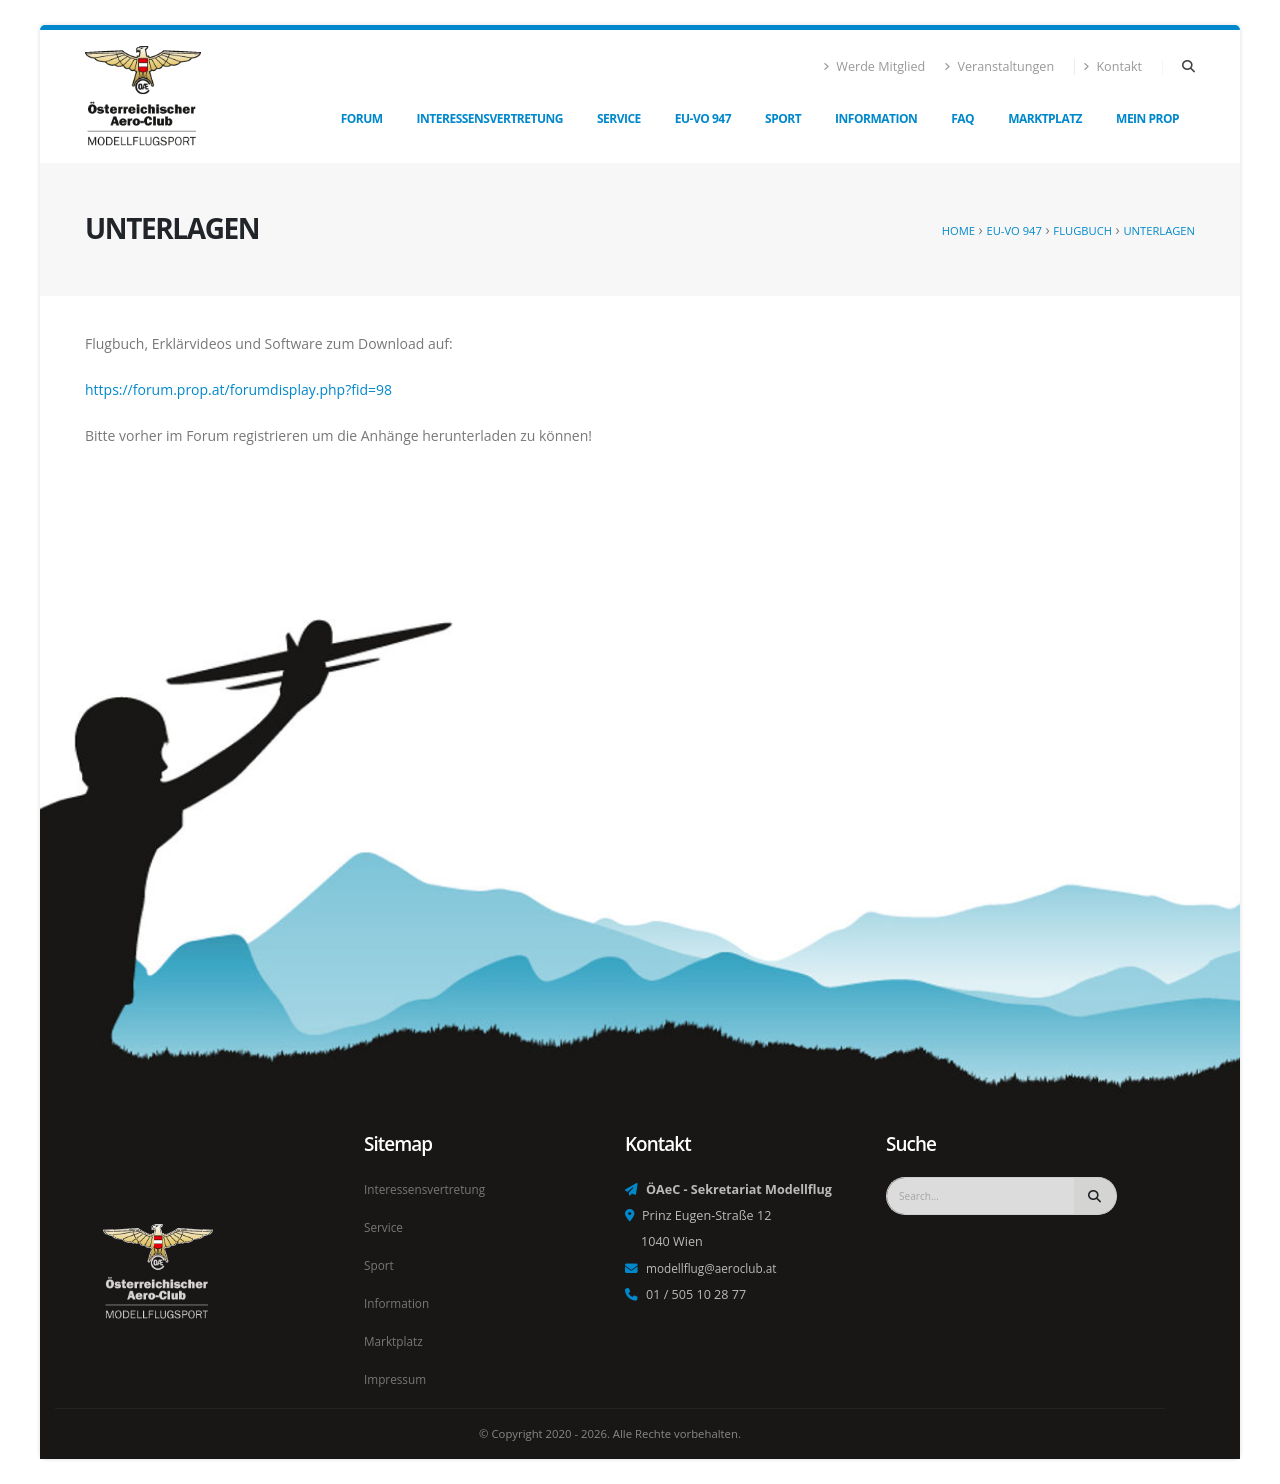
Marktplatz (1045, 118)
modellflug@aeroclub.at (716, 1273)
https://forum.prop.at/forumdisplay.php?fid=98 (238, 389)
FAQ (962, 118)
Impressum (397, 1379)
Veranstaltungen (999, 66)
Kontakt (1113, 66)
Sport (783, 118)
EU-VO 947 (703, 118)
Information (876, 118)
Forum (362, 118)
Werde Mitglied (874, 66)
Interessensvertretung (490, 118)
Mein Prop (1147, 118)
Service (619, 118)
